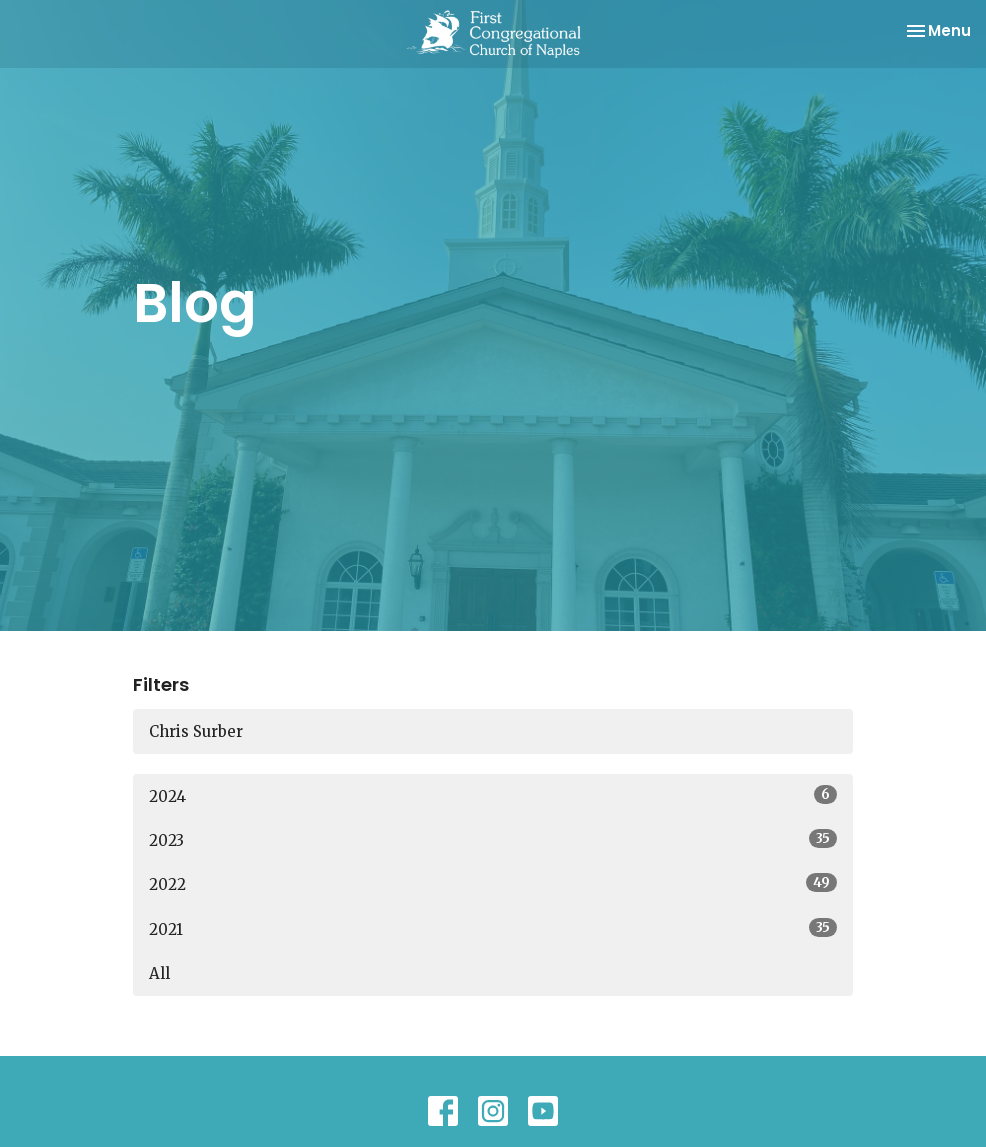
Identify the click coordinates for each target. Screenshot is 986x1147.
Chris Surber (196, 731)
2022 (493, 883)
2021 (493, 928)
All (159, 973)
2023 (493, 839)
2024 (493, 795)
